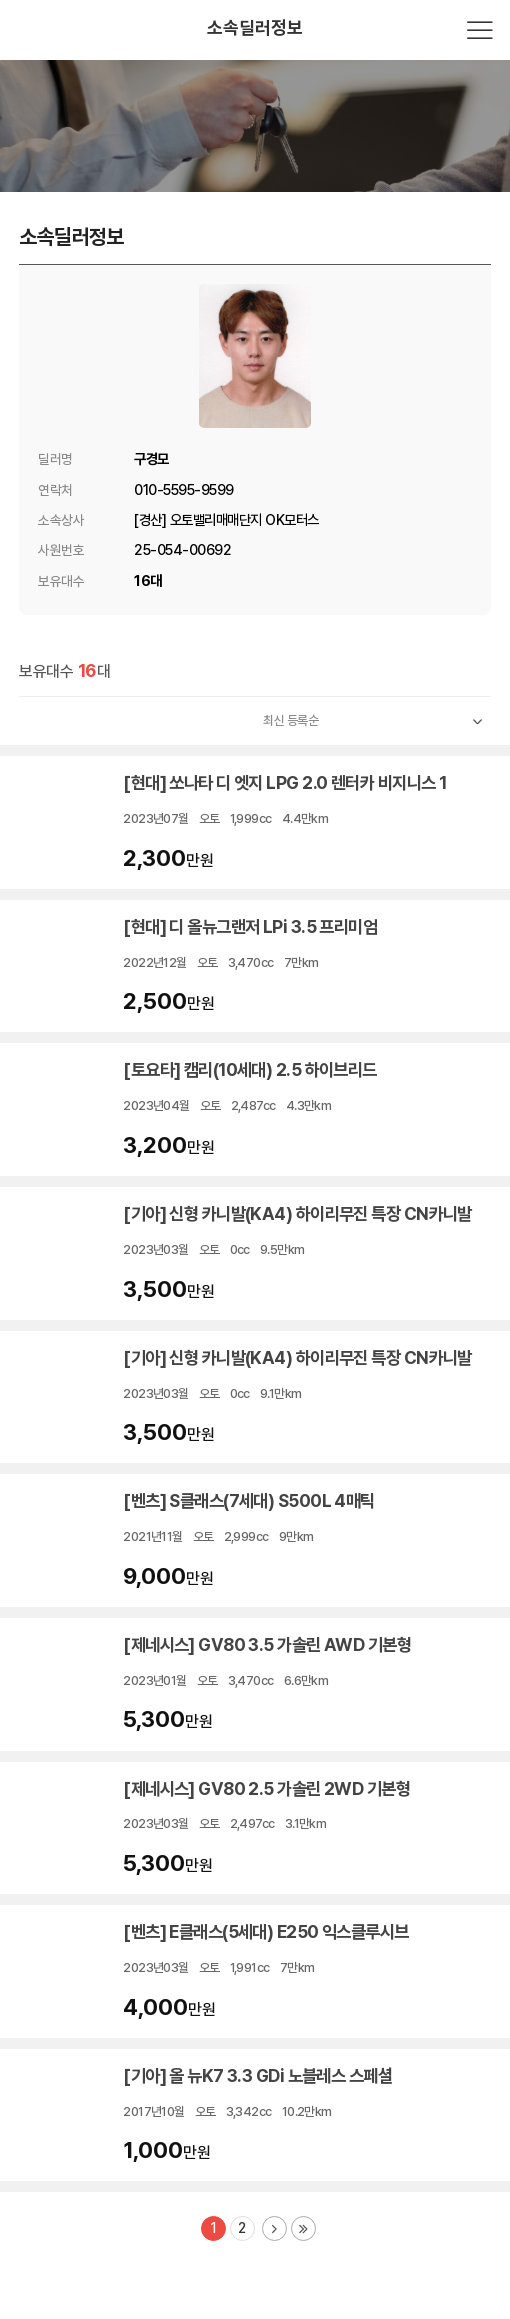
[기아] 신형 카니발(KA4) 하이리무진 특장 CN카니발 (297, 1213)
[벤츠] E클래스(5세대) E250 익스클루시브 (265, 1931)
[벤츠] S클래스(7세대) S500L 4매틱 (250, 1500)
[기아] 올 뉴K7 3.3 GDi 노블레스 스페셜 (257, 2075)
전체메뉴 (480, 30)
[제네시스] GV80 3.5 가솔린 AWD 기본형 (267, 1644)
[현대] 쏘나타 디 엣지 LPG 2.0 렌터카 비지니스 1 (284, 782)
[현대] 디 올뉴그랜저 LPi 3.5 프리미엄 (250, 926)
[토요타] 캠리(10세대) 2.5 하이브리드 (251, 1069)
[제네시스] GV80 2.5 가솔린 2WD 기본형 (266, 1788)
